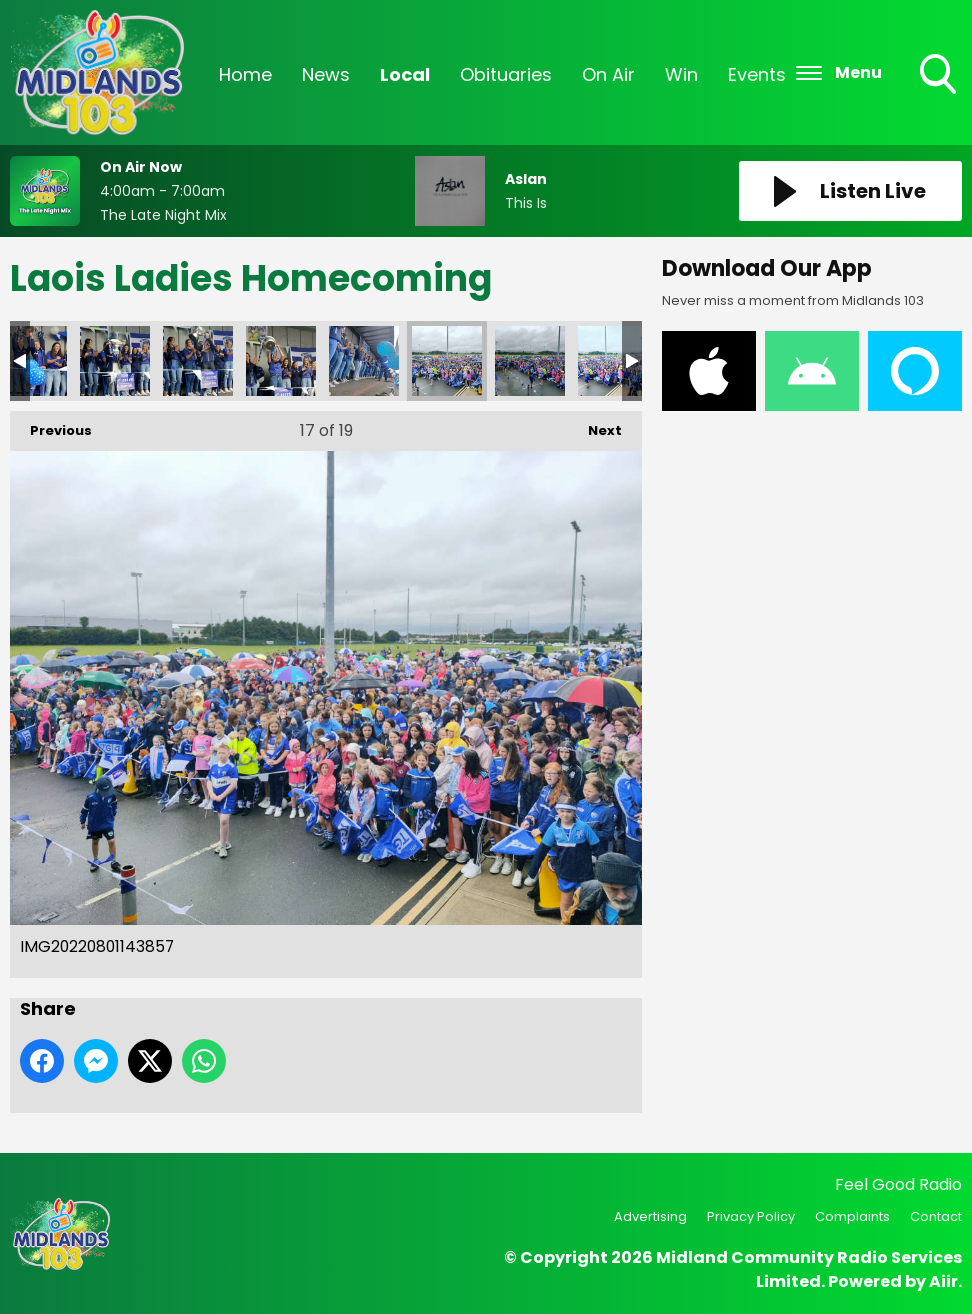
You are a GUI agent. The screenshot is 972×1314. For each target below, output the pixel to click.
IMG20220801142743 (281, 361)
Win (681, 74)
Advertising (650, 1216)
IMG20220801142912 (364, 361)
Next (595, 425)
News (326, 74)
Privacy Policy (751, 1216)
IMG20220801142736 (198, 361)
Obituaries (506, 74)
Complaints (852, 1216)
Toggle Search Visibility (940, 76)
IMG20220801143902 (613, 361)
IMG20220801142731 (115, 361)
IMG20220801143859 (530, 361)
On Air (608, 74)
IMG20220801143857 (447, 361)
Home (245, 74)
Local (405, 74)
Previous (51, 425)
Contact (936, 1216)
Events (757, 74)
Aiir (943, 1281)
